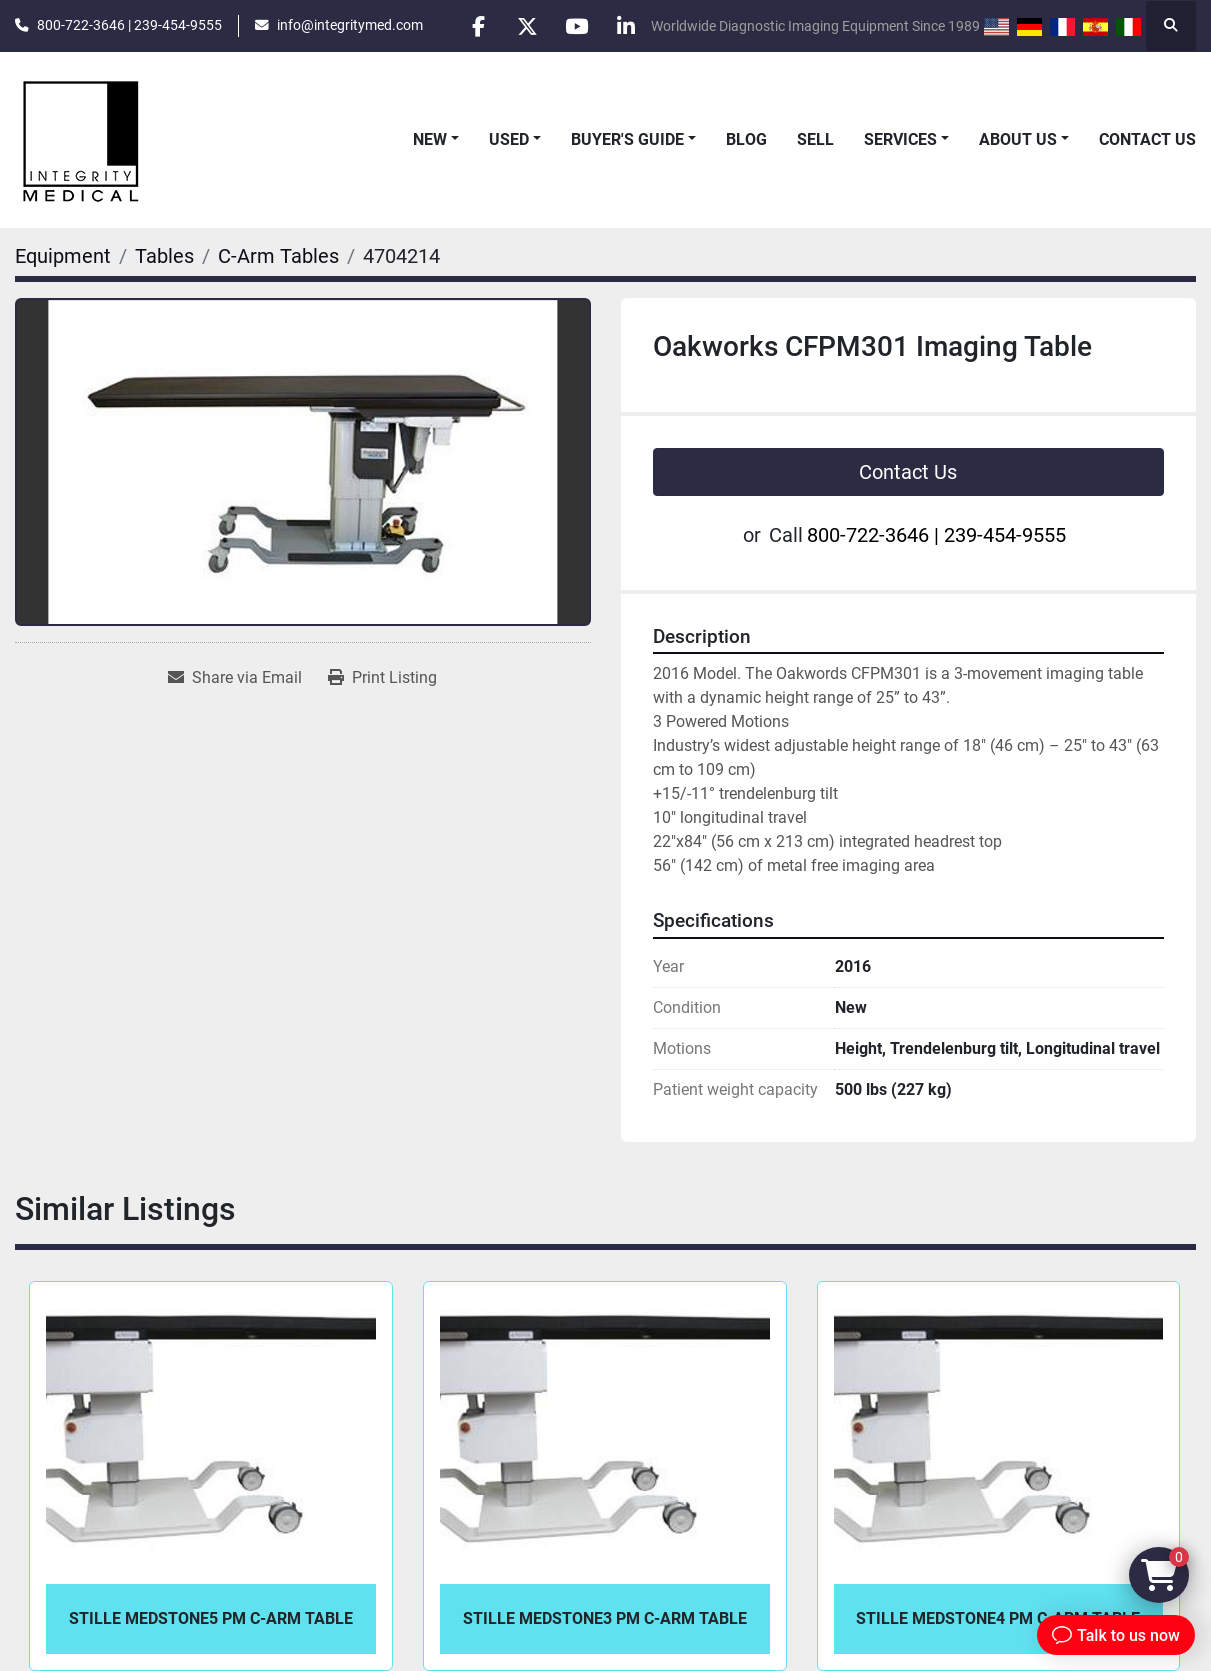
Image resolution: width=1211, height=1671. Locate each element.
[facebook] (472, 26)
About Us (1018, 139)
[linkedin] (625, 26)
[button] (436, 140)
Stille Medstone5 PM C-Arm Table (211, 1618)
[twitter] (523, 26)
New (430, 139)
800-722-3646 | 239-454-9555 (129, 25)
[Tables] (164, 256)
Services (900, 139)
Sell (815, 139)
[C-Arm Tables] (278, 256)
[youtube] (574, 26)
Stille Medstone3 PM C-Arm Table (605, 1618)
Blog (746, 139)
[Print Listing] (382, 678)
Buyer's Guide (627, 139)
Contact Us (1147, 139)
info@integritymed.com (350, 25)
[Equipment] (63, 256)
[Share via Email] (235, 678)
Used (509, 139)
